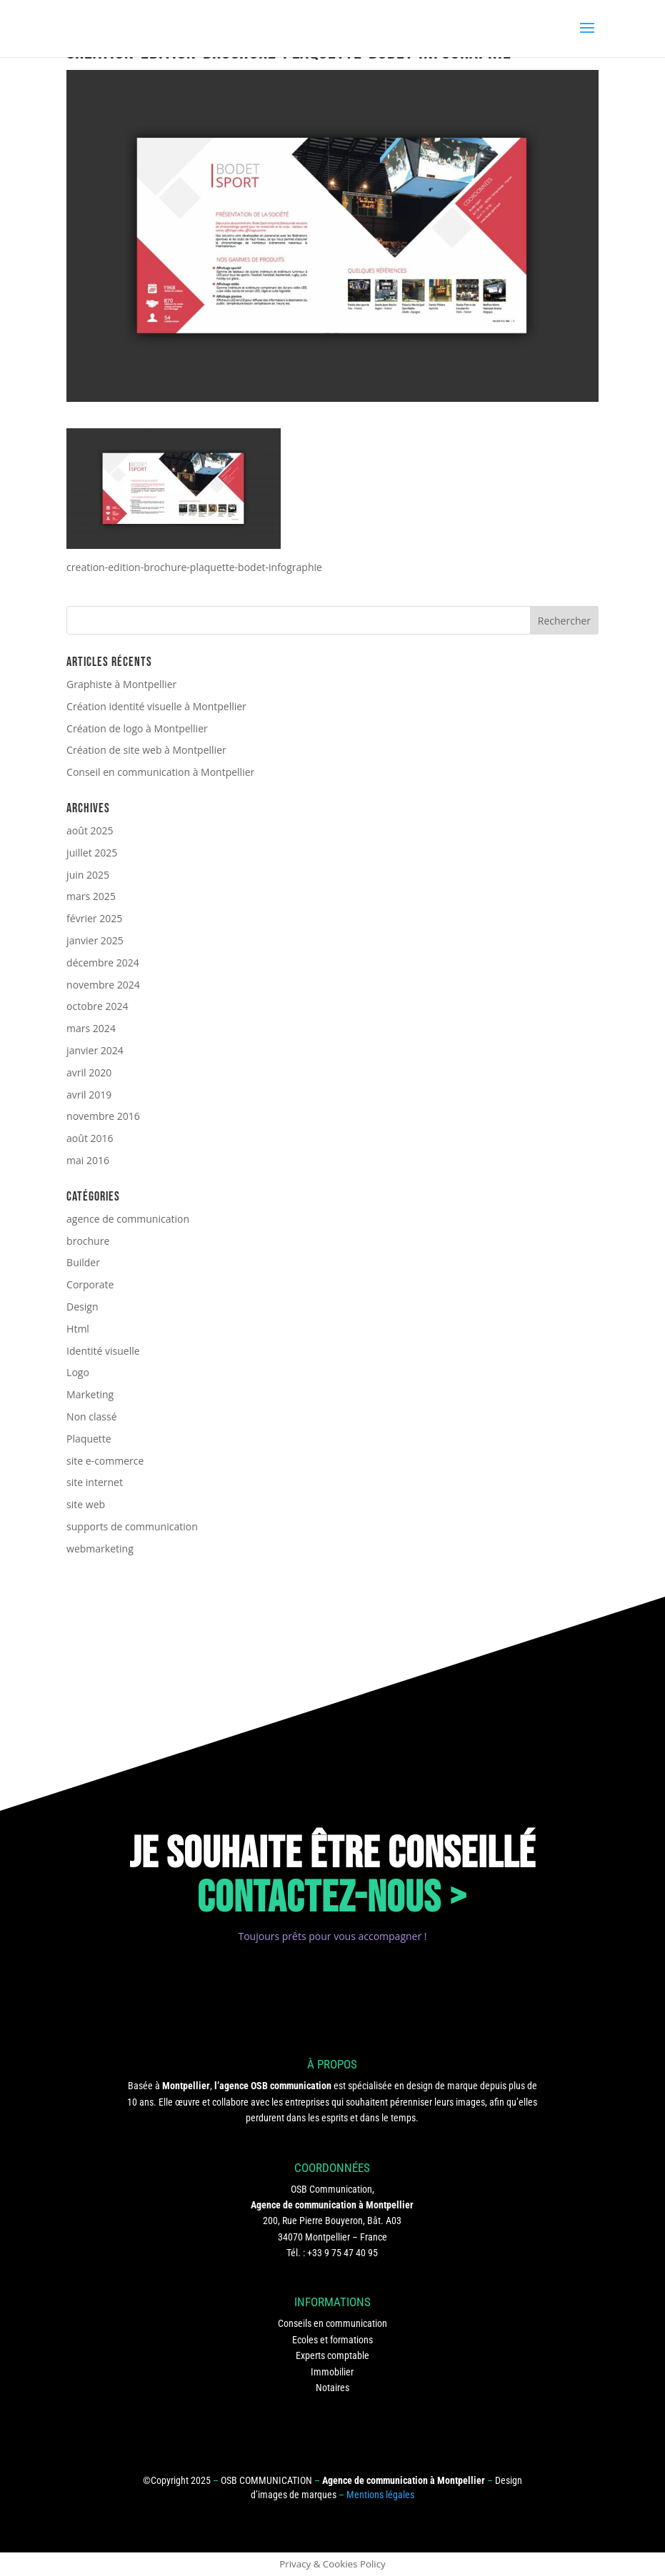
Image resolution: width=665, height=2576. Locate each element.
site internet (94, 1482)
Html (77, 1328)
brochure (87, 1241)
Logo (77, 1372)
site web (85, 1504)
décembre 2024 (102, 962)
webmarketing (100, 1548)
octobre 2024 (97, 1006)
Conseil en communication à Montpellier (160, 772)
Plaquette (88, 1438)
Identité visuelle (103, 1351)
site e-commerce (105, 1461)
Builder (83, 1262)
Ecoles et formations (332, 2339)
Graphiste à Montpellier (121, 684)
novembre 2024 (103, 984)
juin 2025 (87, 875)
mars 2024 (91, 1028)
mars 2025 (91, 896)
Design (82, 1306)
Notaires (332, 2387)
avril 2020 (88, 1072)
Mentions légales (380, 2494)
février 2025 (94, 918)
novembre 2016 (103, 1116)
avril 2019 (88, 1094)
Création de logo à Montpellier (137, 728)
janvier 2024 (95, 1050)
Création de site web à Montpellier (146, 750)
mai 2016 (87, 1160)
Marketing (90, 1394)
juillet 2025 (91, 852)
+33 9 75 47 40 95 (342, 2252)
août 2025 (89, 830)
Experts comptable (332, 2355)
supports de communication (132, 1526)
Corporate (90, 1284)
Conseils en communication (332, 2323)
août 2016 (89, 1138)
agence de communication (127, 1219)
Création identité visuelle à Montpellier (156, 706)
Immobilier (332, 2372)
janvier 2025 (95, 940)
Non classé (91, 1416)
